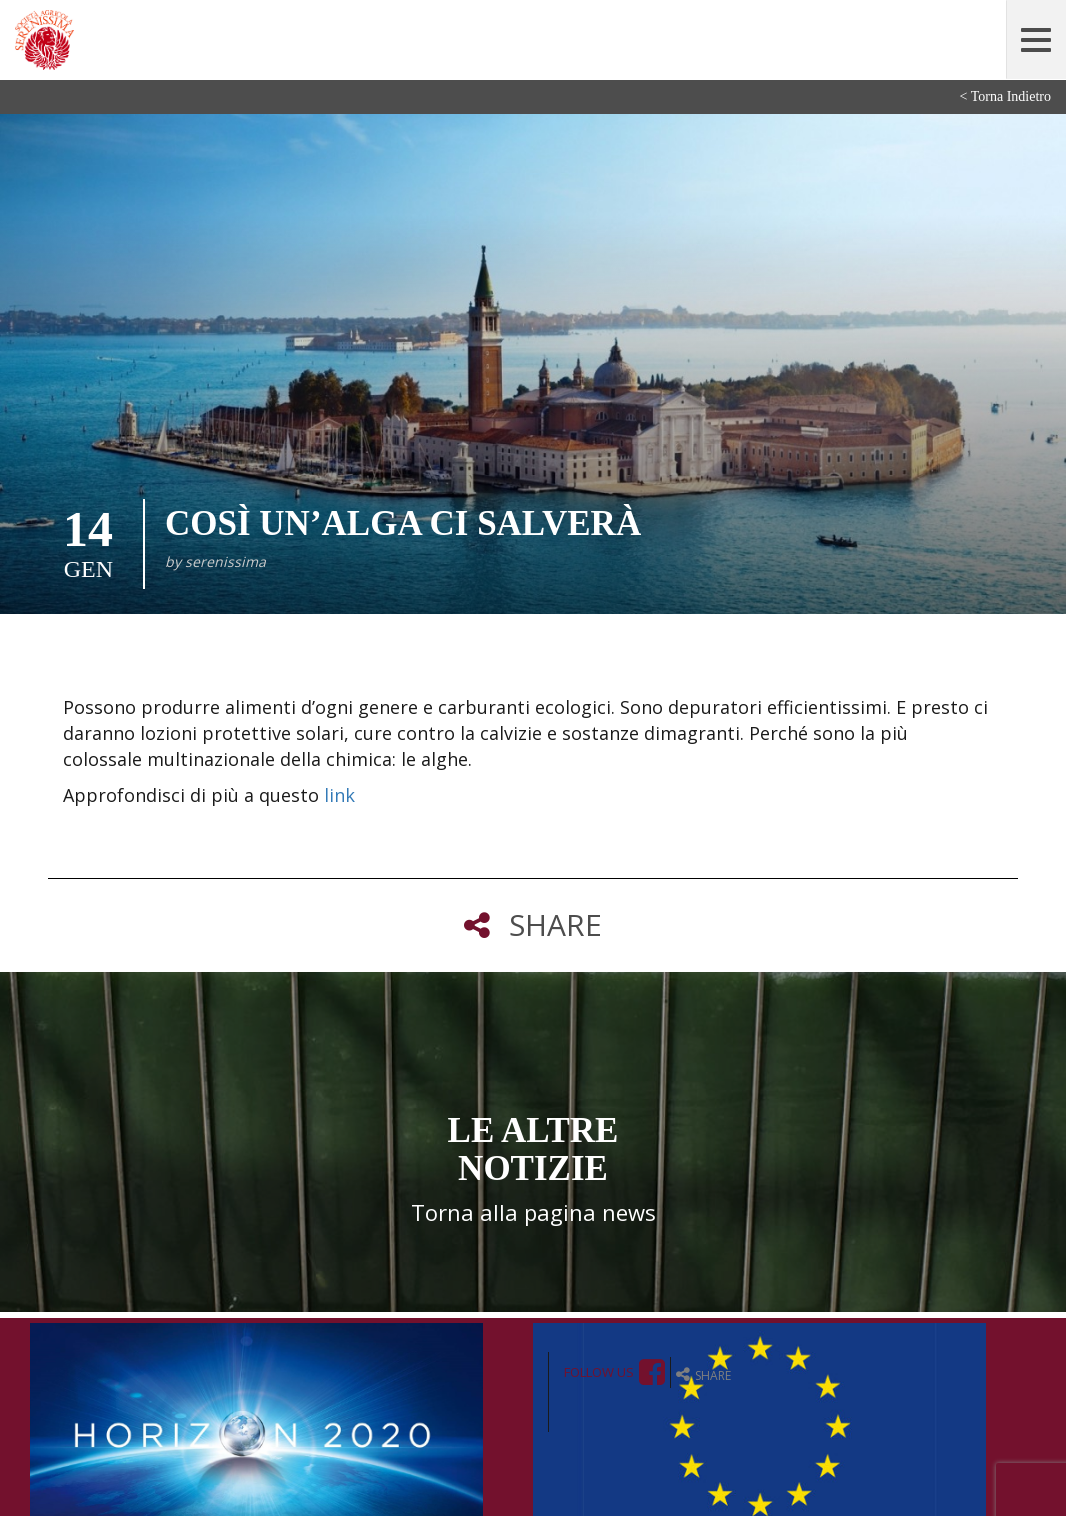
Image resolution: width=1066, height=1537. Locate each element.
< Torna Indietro (1005, 96)
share (703, 1374)
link (339, 795)
